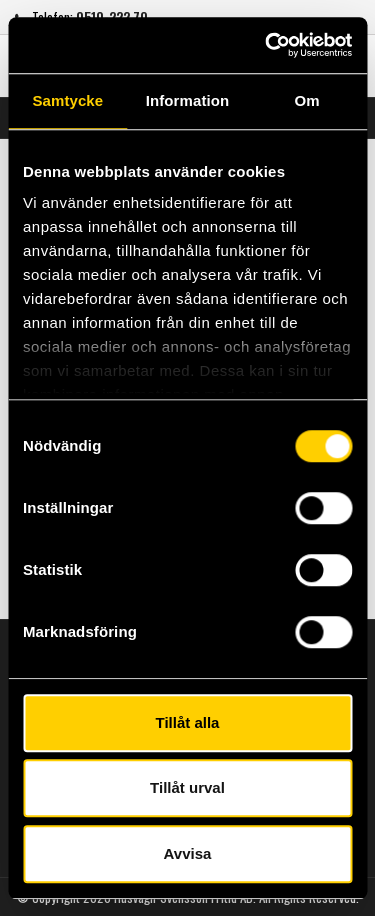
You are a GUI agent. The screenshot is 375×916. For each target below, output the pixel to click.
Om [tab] (307, 100)
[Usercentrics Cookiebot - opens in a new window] (267, 45)
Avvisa (188, 853)
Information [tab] (188, 100)
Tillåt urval (187, 787)
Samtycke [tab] (67, 100)
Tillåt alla (188, 722)
